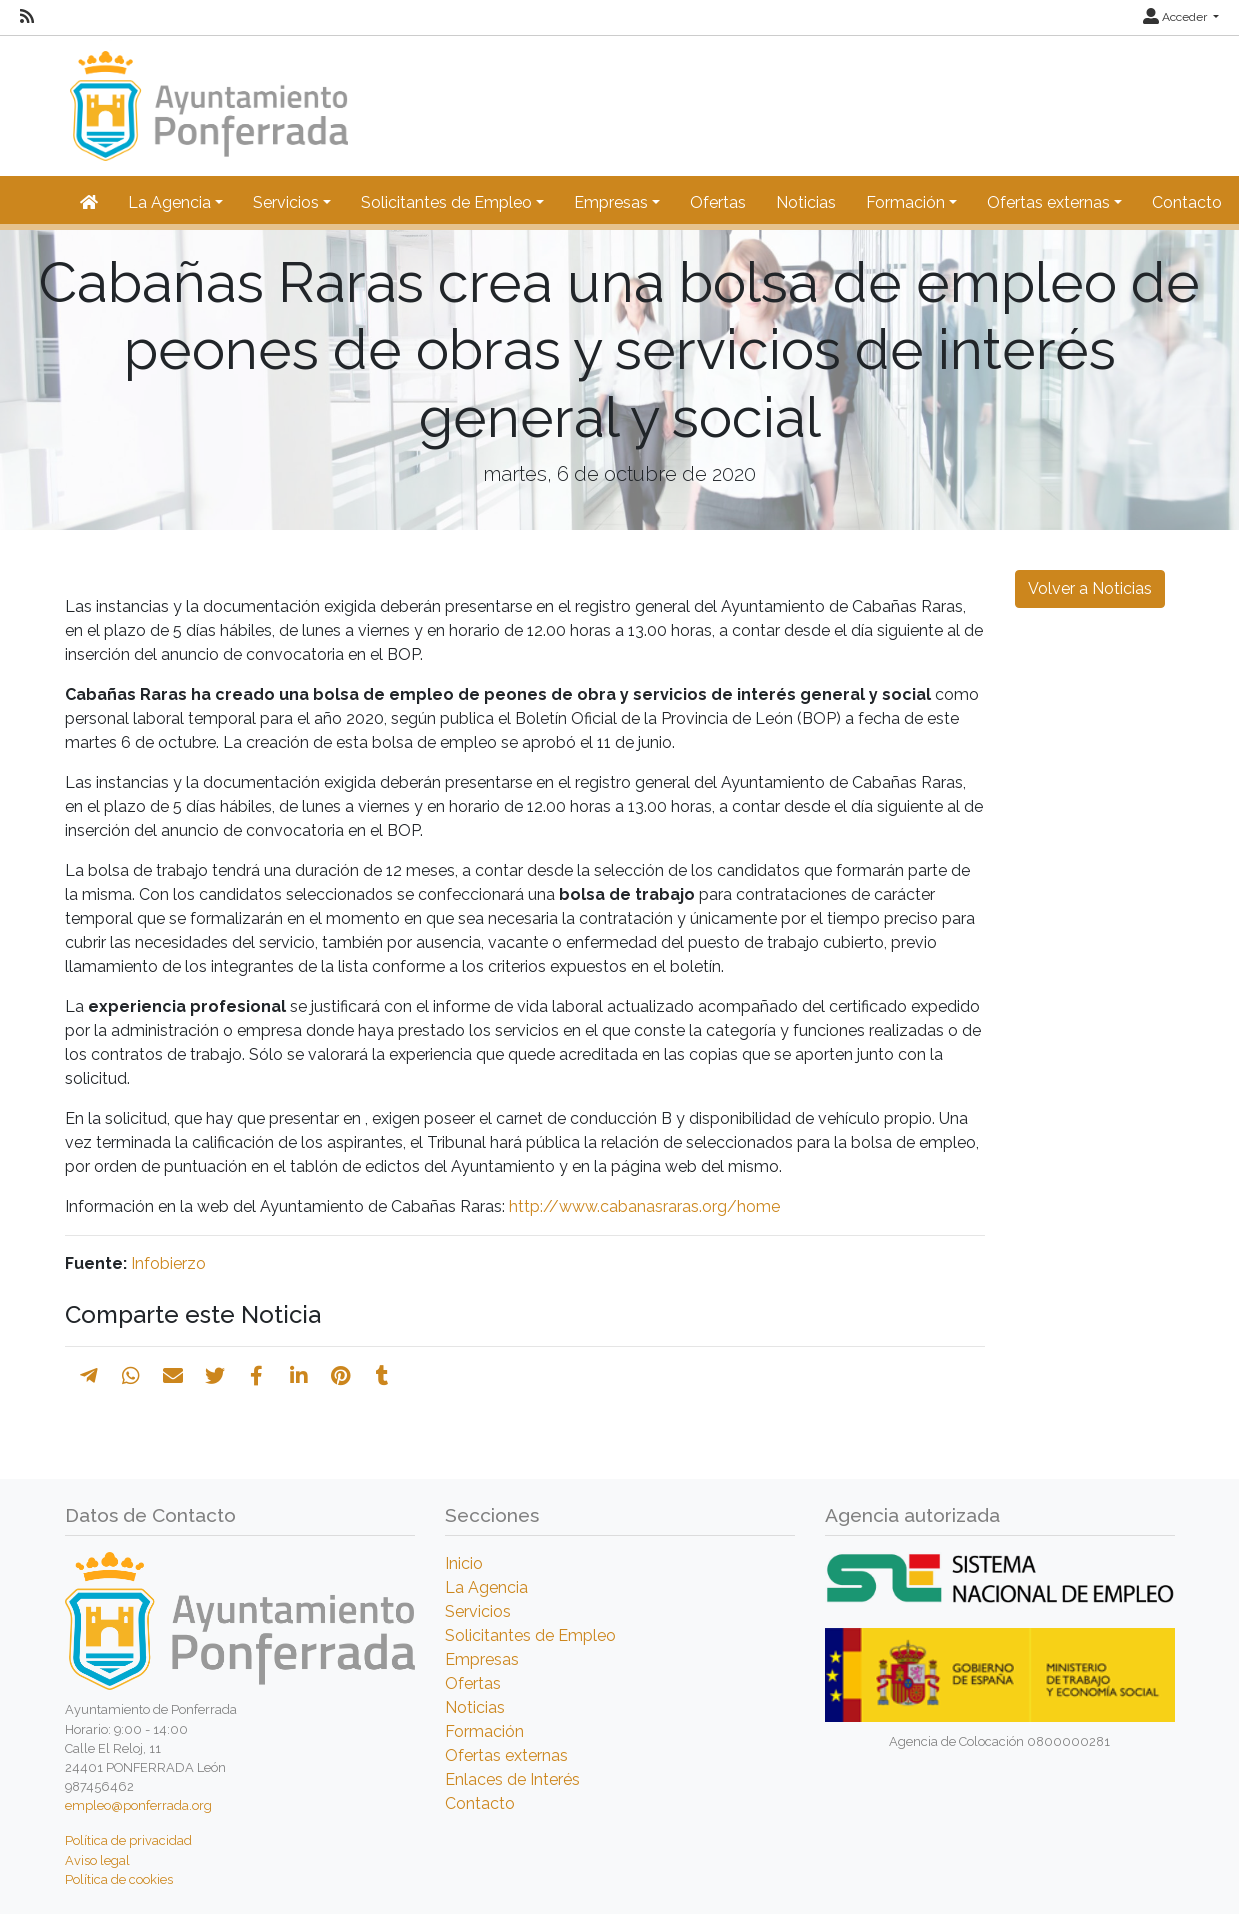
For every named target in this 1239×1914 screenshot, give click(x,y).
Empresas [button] (611, 202)
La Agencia (486, 1587)
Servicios (478, 1611)
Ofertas (718, 202)
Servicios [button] (286, 202)
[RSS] (27, 17)
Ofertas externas (506, 1755)
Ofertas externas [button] (1048, 202)
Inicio (464, 1563)
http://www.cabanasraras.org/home (644, 1206)
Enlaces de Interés (512, 1779)
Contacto (1187, 202)
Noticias (806, 202)
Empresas (482, 1659)
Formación (484, 1731)
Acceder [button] (1176, 17)
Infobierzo (168, 1263)
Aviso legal (97, 1860)
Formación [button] (905, 202)
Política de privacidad (128, 1840)
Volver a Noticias (1090, 588)
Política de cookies (119, 1879)
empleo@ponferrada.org (138, 1805)
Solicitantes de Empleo (530, 1635)
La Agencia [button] (169, 202)
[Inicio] (206, 96)
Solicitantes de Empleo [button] (446, 202)
